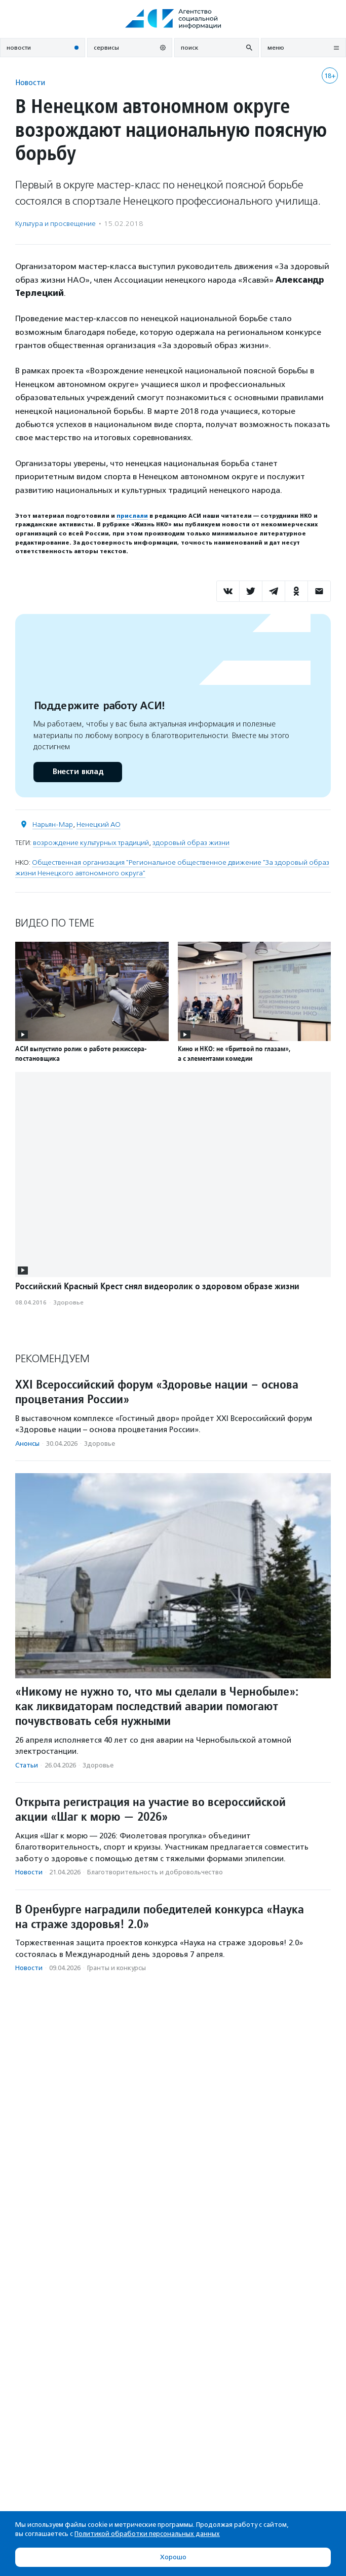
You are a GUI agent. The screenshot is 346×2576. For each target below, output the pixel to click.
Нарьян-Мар (52, 824)
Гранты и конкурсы (116, 1968)
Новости (30, 82)
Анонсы (27, 1443)
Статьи (26, 1765)
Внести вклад (77, 772)
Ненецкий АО (98, 824)
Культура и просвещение (55, 223)
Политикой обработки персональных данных (147, 2533)
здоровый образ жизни (190, 842)
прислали (132, 516)
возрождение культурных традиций (91, 842)
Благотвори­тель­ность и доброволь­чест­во (155, 1872)
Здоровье (68, 1302)
